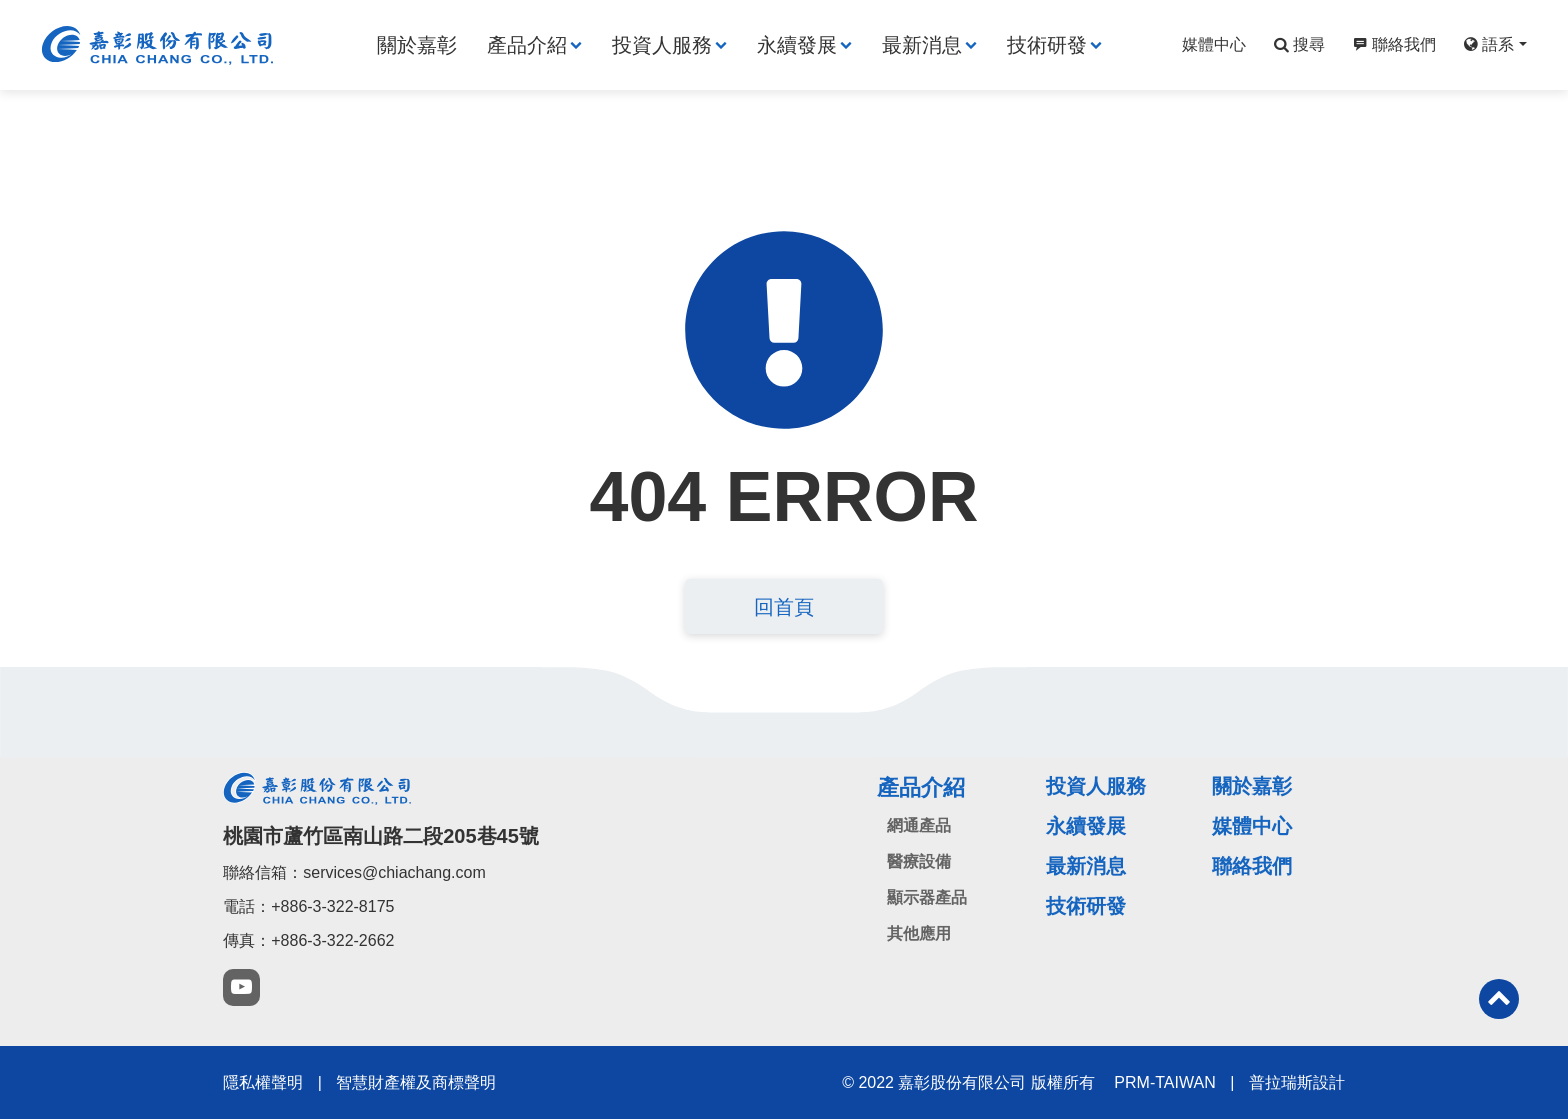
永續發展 (797, 45)
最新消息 (922, 45)
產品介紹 (527, 45)
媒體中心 (1214, 44)
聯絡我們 (1392, 44)
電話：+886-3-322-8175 (308, 906)
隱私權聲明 (263, 1082)
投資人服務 (662, 45)
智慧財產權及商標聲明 (416, 1082)
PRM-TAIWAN (1164, 1082)
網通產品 (919, 825)
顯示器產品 (927, 897)
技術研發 (1047, 45)
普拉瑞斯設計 (1297, 1082)
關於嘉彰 (417, 45)
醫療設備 (919, 861)
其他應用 (919, 933)
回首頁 (784, 607)
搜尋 (1297, 44)
